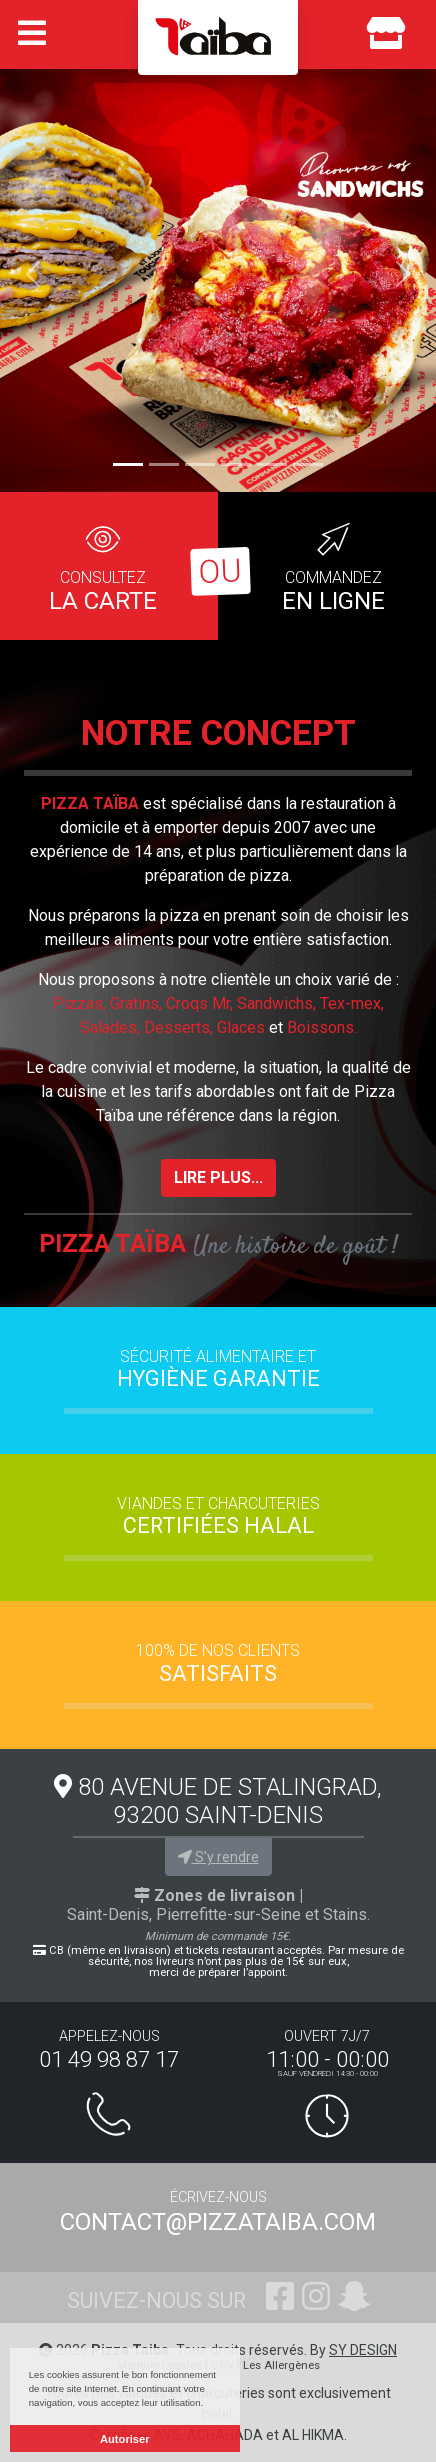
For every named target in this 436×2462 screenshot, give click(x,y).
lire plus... (218, 1177)
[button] (32, 274)
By (353, 2350)
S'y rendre (218, 1857)
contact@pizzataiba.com (218, 2222)
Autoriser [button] (125, 2439)
